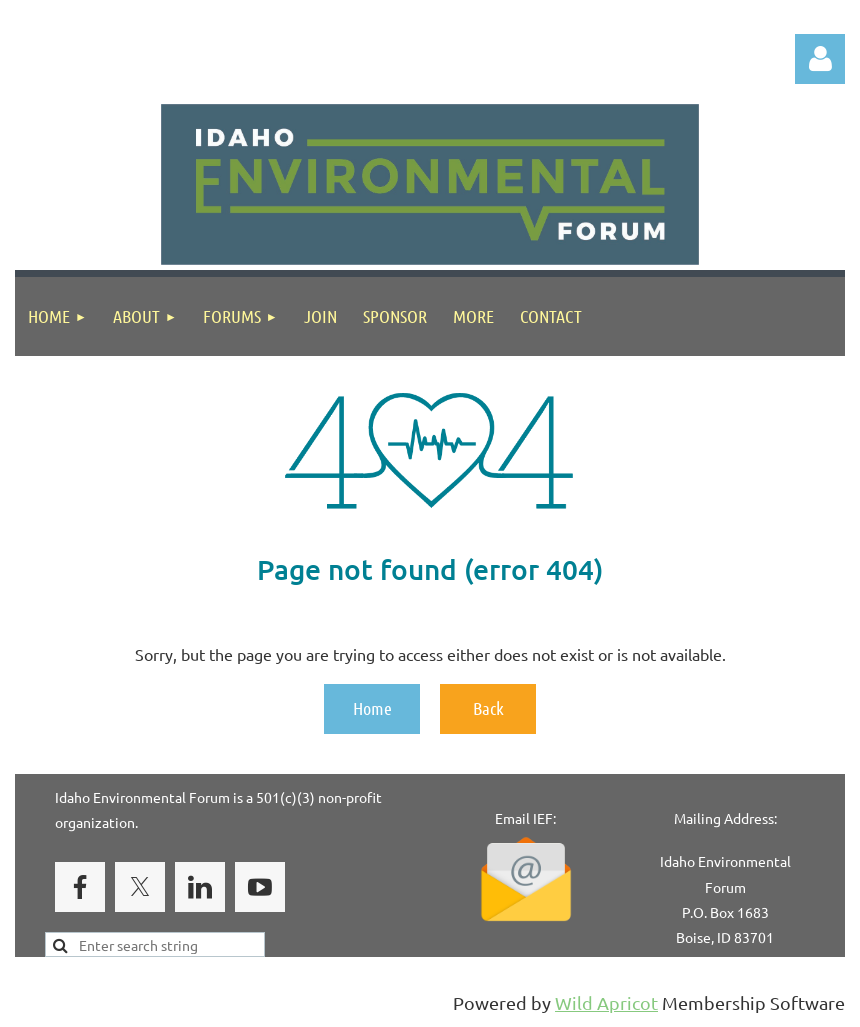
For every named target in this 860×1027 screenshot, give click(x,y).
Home (372, 708)
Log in (820, 59)
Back (488, 708)
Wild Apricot (606, 1002)
